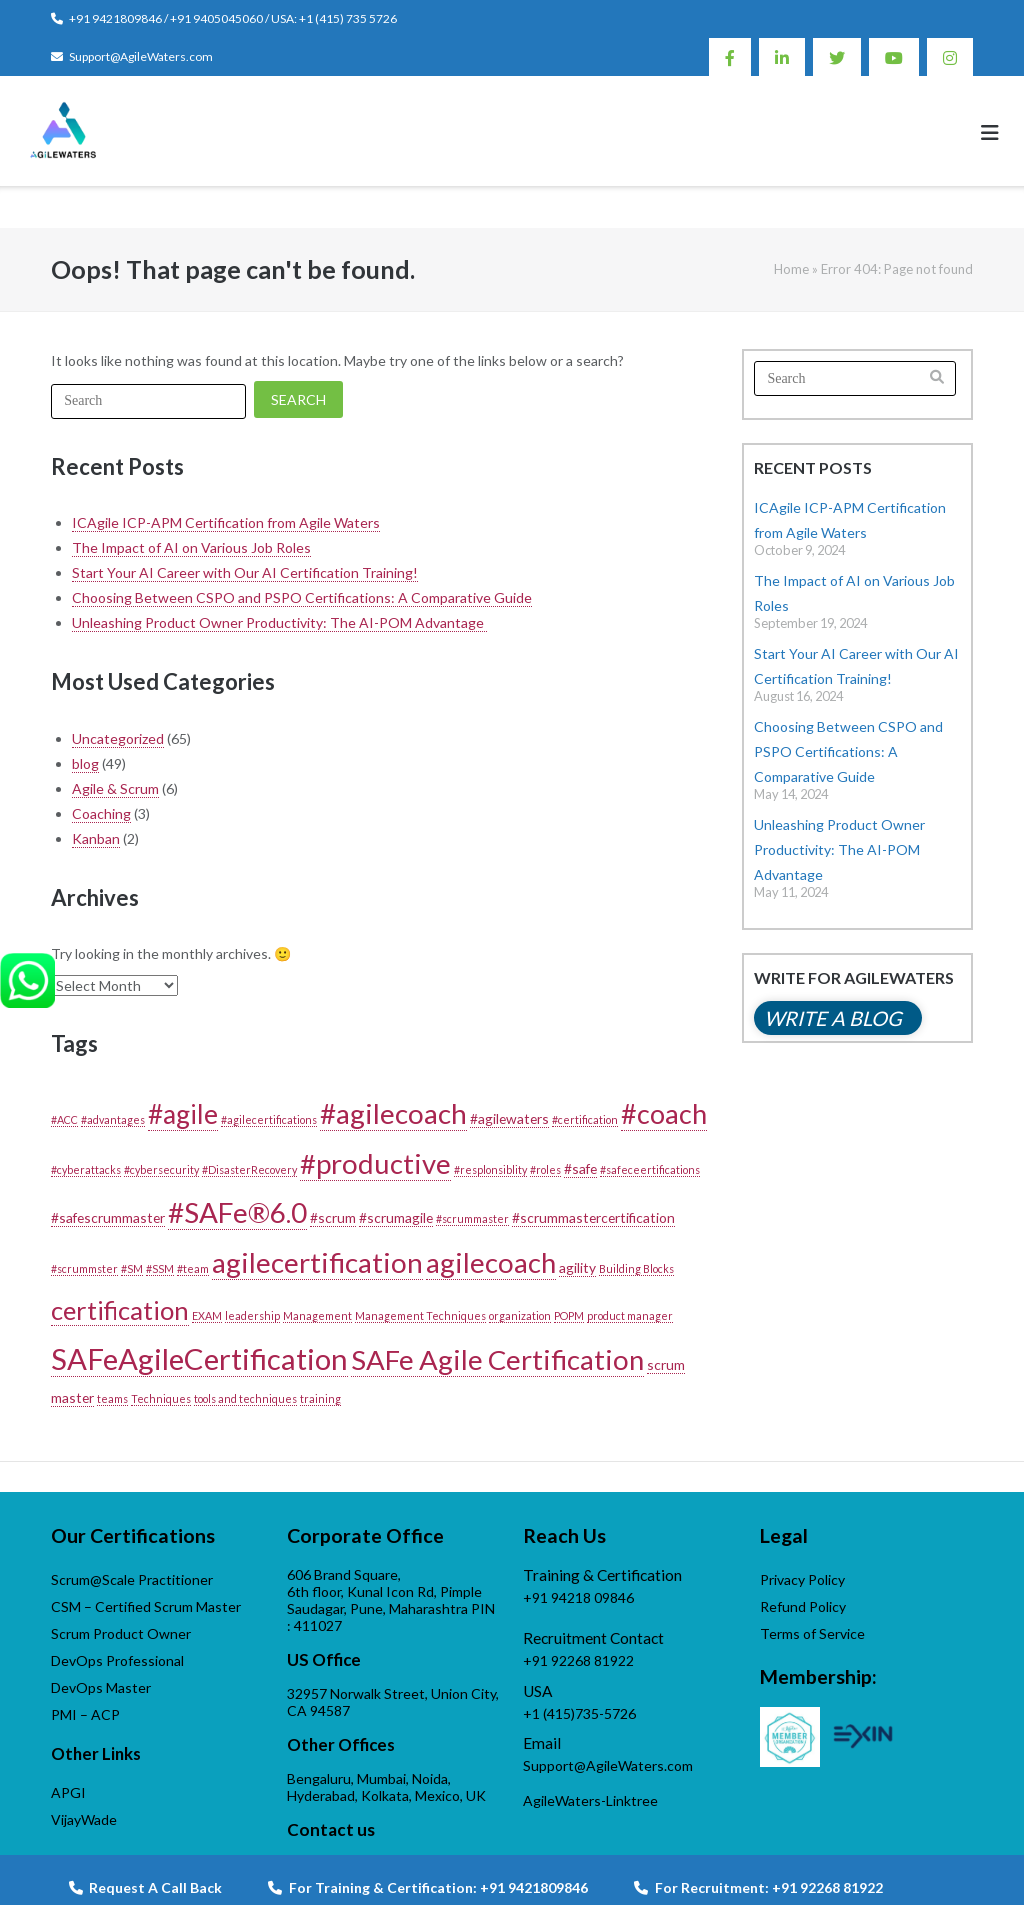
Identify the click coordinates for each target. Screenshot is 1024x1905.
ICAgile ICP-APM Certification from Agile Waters (226, 522)
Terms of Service (812, 1633)
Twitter (837, 57)
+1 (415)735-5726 (579, 1713)
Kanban (96, 838)
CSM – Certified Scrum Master (146, 1606)
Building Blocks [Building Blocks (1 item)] (636, 1268)
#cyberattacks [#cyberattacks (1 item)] (86, 1169)
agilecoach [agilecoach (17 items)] (491, 1262)
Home (791, 269)
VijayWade (84, 1819)
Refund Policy (803, 1606)
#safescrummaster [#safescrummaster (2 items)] (108, 1217)
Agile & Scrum (115, 788)
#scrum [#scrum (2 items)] (333, 1217)
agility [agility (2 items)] (577, 1267)
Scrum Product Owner (121, 1633)
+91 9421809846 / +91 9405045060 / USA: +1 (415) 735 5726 (233, 18)
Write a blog (833, 1018)
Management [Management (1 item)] (317, 1315)
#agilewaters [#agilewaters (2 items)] (509, 1118)
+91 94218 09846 (578, 1597)
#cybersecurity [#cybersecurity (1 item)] (161, 1169)
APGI (68, 1792)
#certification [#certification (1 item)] (585, 1119)
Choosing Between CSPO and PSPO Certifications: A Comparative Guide (302, 597)
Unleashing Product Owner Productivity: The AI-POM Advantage (279, 622)
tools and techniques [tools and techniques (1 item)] (245, 1398)
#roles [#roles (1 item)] (545, 1169)
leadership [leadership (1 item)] (252, 1315)
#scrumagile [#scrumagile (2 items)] (396, 1217)
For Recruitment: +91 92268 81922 (758, 1887)
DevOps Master (101, 1687)
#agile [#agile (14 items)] (183, 1114)
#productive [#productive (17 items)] (375, 1163)
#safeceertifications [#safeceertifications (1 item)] (650, 1169)
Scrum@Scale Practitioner (132, 1579)
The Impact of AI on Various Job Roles (191, 547)
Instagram (950, 57)
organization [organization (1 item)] (520, 1315)
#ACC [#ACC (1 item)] (64, 1119)
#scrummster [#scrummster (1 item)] (84, 1268)
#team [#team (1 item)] (193, 1268)
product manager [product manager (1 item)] (630, 1315)
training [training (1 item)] (320, 1398)
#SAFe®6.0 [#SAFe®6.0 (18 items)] (237, 1212)
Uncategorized (118, 738)
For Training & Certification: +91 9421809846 (428, 1887)
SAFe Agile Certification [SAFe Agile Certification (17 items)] (497, 1359)
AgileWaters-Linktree (590, 1800)
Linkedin (782, 57)
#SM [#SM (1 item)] (132, 1268)
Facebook (730, 57)
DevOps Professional (117, 1660)
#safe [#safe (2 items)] (580, 1168)
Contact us (331, 1829)
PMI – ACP (85, 1714)
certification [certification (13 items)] (120, 1310)
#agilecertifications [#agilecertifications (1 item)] (269, 1119)
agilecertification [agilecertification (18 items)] (317, 1262)
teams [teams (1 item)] (112, 1398)
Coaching (101, 813)
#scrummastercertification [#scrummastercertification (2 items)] (593, 1217)
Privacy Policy (802, 1579)
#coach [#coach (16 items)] (664, 1113)
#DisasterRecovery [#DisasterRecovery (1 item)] (249, 1169)
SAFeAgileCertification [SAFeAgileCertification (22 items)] (199, 1358)
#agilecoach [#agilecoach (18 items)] (393, 1113)
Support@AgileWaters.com (141, 56)
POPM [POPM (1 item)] (569, 1315)
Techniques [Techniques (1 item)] (161, 1398)
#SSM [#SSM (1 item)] (160, 1268)
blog (85, 763)
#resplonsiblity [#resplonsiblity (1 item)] (490, 1169)
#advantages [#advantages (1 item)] (113, 1119)
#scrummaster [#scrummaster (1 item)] (472, 1218)
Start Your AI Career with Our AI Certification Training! (245, 572)
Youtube (894, 57)
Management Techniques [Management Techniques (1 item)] (420, 1315)
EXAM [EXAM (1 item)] (207, 1315)
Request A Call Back (145, 1887)
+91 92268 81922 (578, 1660)
